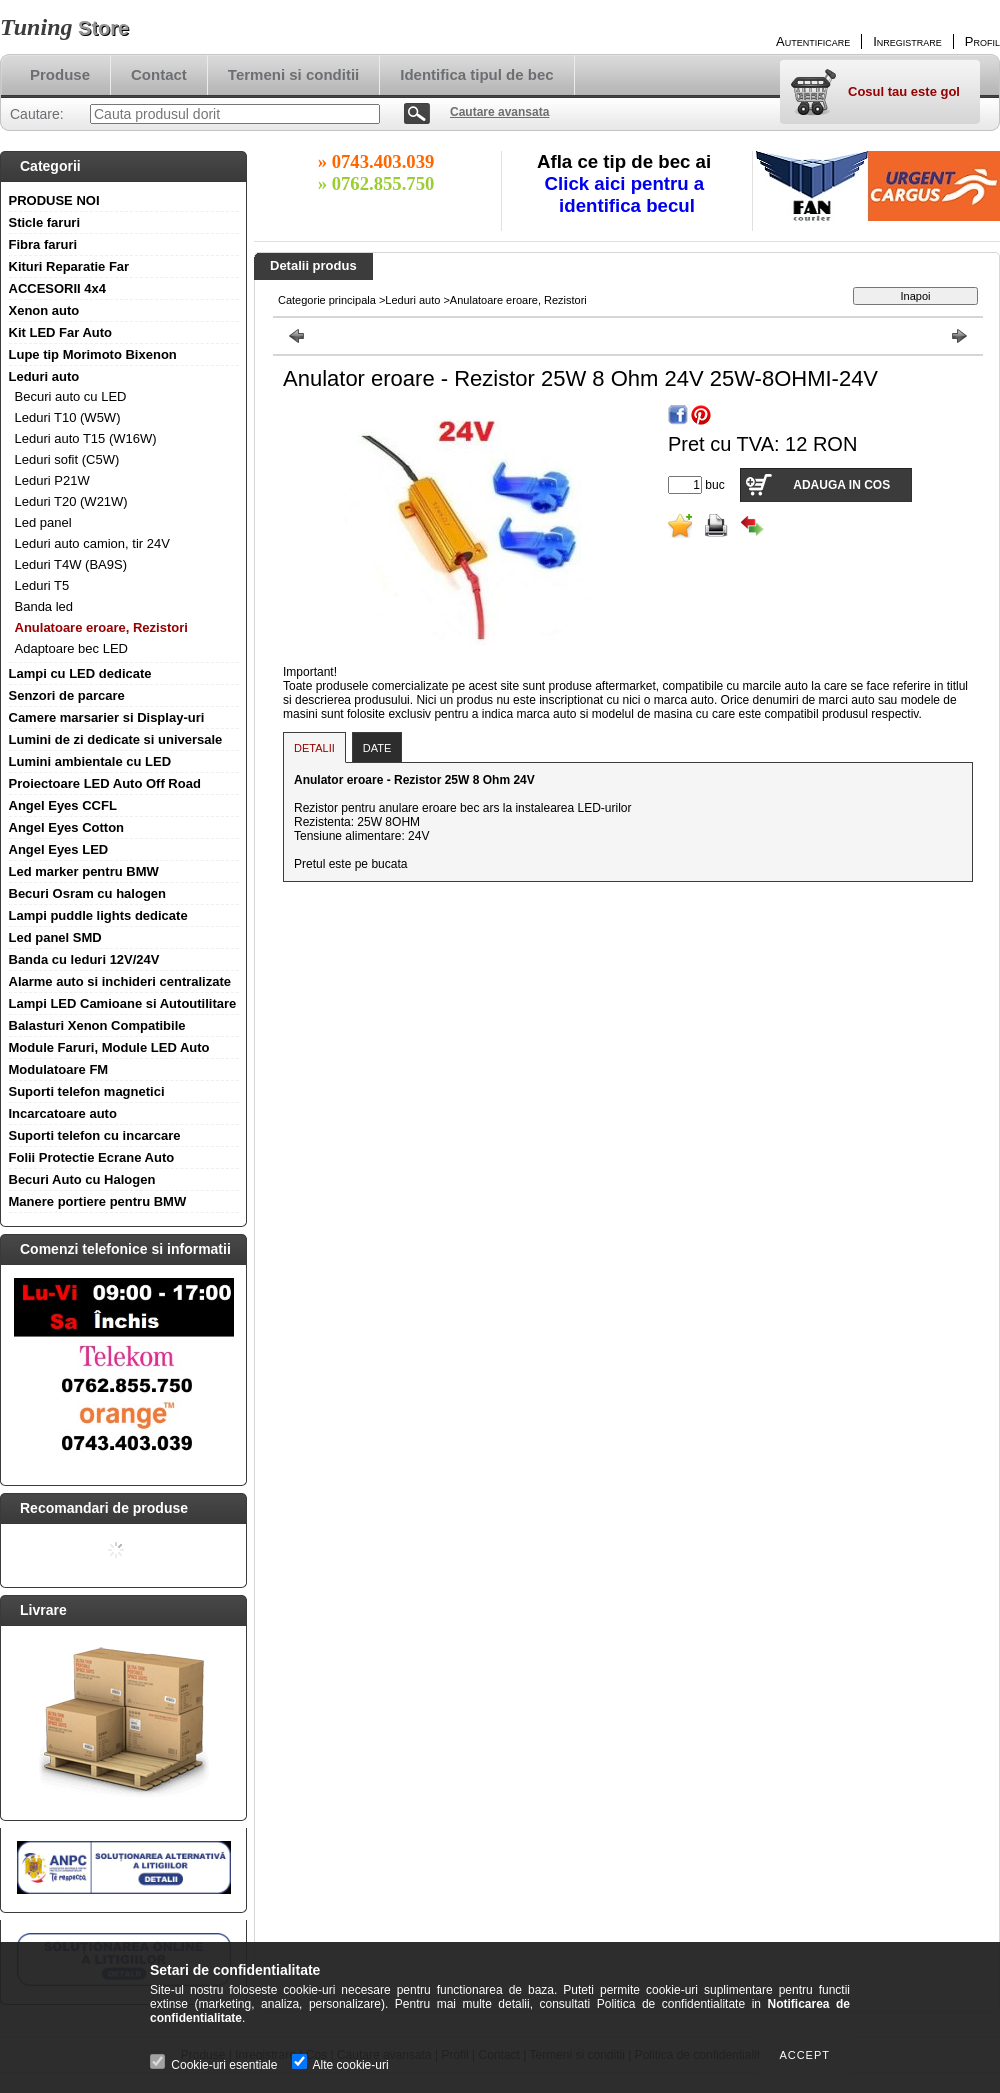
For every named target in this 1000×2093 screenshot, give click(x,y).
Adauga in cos (841, 485)
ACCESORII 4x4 (58, 288)
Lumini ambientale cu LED (90, 761)
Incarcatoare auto (63, 1113)
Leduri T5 (42, 585)
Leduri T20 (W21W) (71, 501)
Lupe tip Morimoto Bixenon (93, 354)
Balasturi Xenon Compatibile (97, 1025)
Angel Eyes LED (59, 849)
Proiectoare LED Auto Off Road (105, 783)
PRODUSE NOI (54, 200)
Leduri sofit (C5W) (67, 459)
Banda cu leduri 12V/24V (84, 959)
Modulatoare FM (59, 1069)
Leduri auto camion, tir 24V (92, 543)
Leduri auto (44, 376)
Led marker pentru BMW (84, 871)
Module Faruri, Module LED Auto (109, 1047)
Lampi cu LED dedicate (80, 673)
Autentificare (813, 41)
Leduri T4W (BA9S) (71, 564)
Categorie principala (327, 300)
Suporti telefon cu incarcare (95, 1135)
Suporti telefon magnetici (87, 1091)
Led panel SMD (55, 937)
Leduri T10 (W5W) (68, 417)
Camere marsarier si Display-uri (107, 717)
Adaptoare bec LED (71, 648)
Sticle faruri (45, 222)
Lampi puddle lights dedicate (98, 915)
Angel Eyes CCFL (63, 805)
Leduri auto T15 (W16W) (86, 438)
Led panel (43, 522)
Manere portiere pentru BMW (98, 1201)
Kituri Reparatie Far (69, 266)
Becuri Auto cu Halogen (82, 1179)
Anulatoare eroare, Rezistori (101, 627)
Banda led (44, 606)
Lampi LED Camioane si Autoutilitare (123, 1003)
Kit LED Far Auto (61, 332)
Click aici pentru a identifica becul (627, 194)
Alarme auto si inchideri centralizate (120, 981)
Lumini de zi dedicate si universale (116, 739)
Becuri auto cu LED (71, 396)
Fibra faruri (43, 244)
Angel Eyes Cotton (67, 827)
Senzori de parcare (67, 695)
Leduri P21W (52, 480)
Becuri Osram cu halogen (88, 893)
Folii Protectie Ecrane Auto (92, 1157)
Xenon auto (44, 310)
